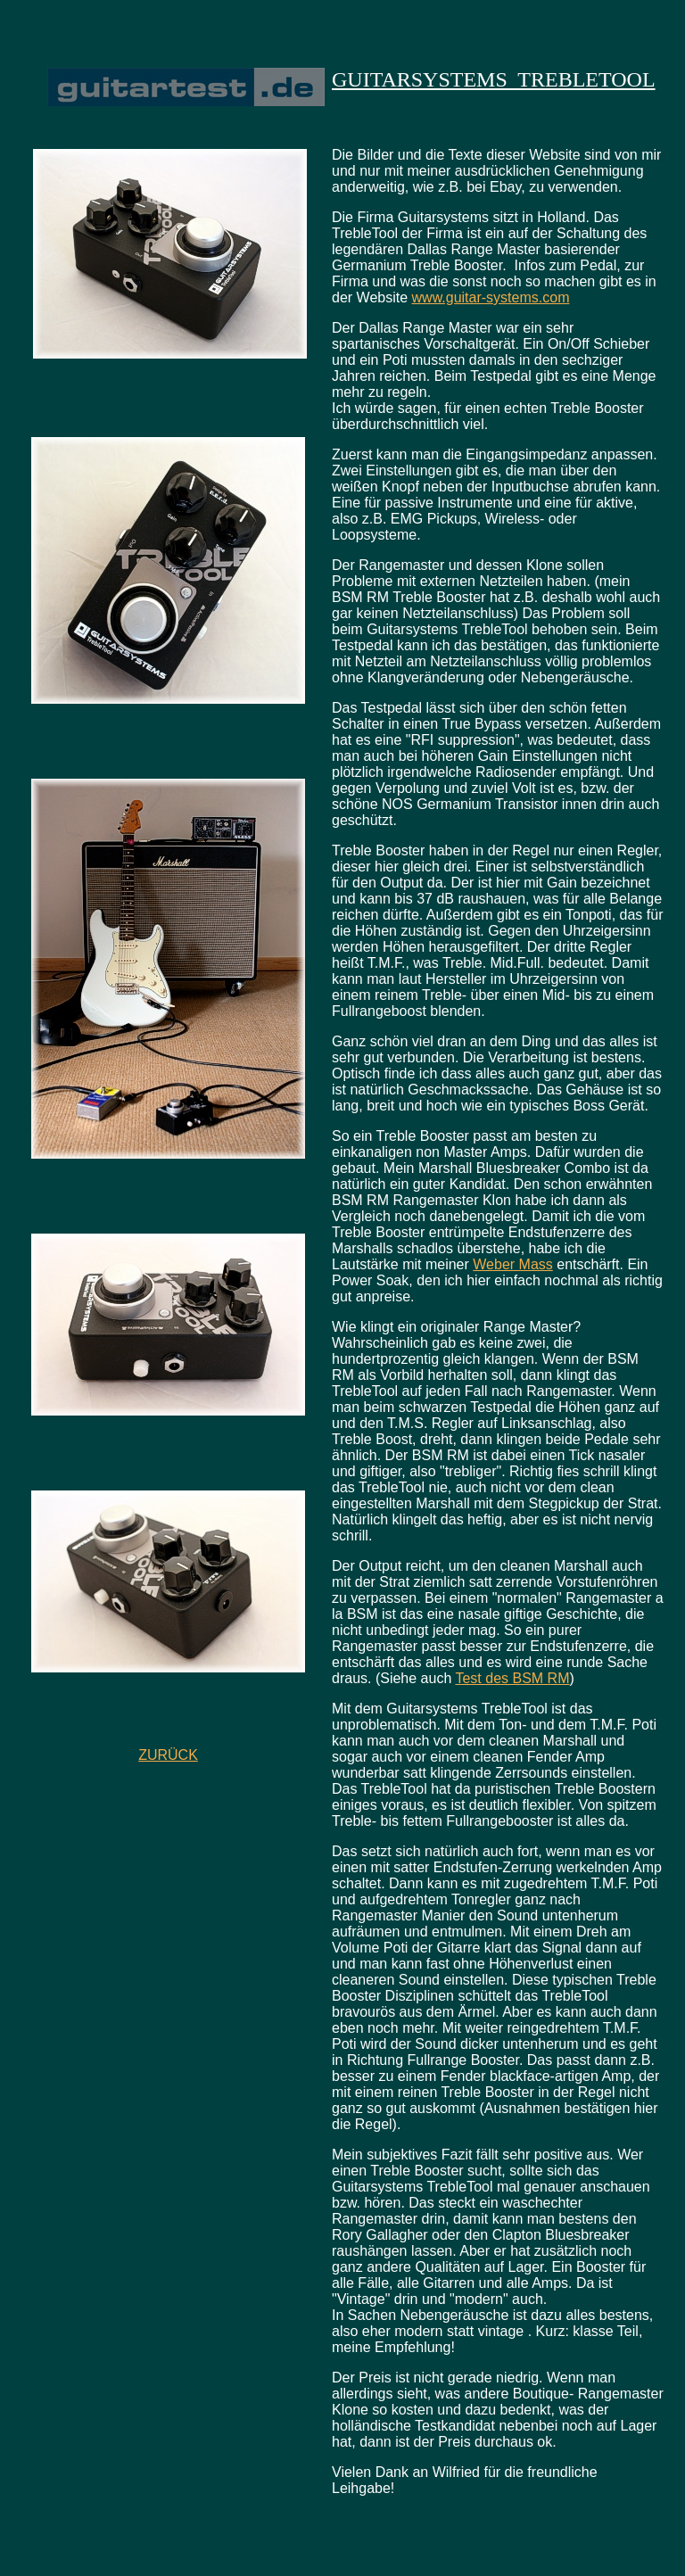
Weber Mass (513, 1264)
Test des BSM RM (512, 1678)
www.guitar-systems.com (491, 297)
